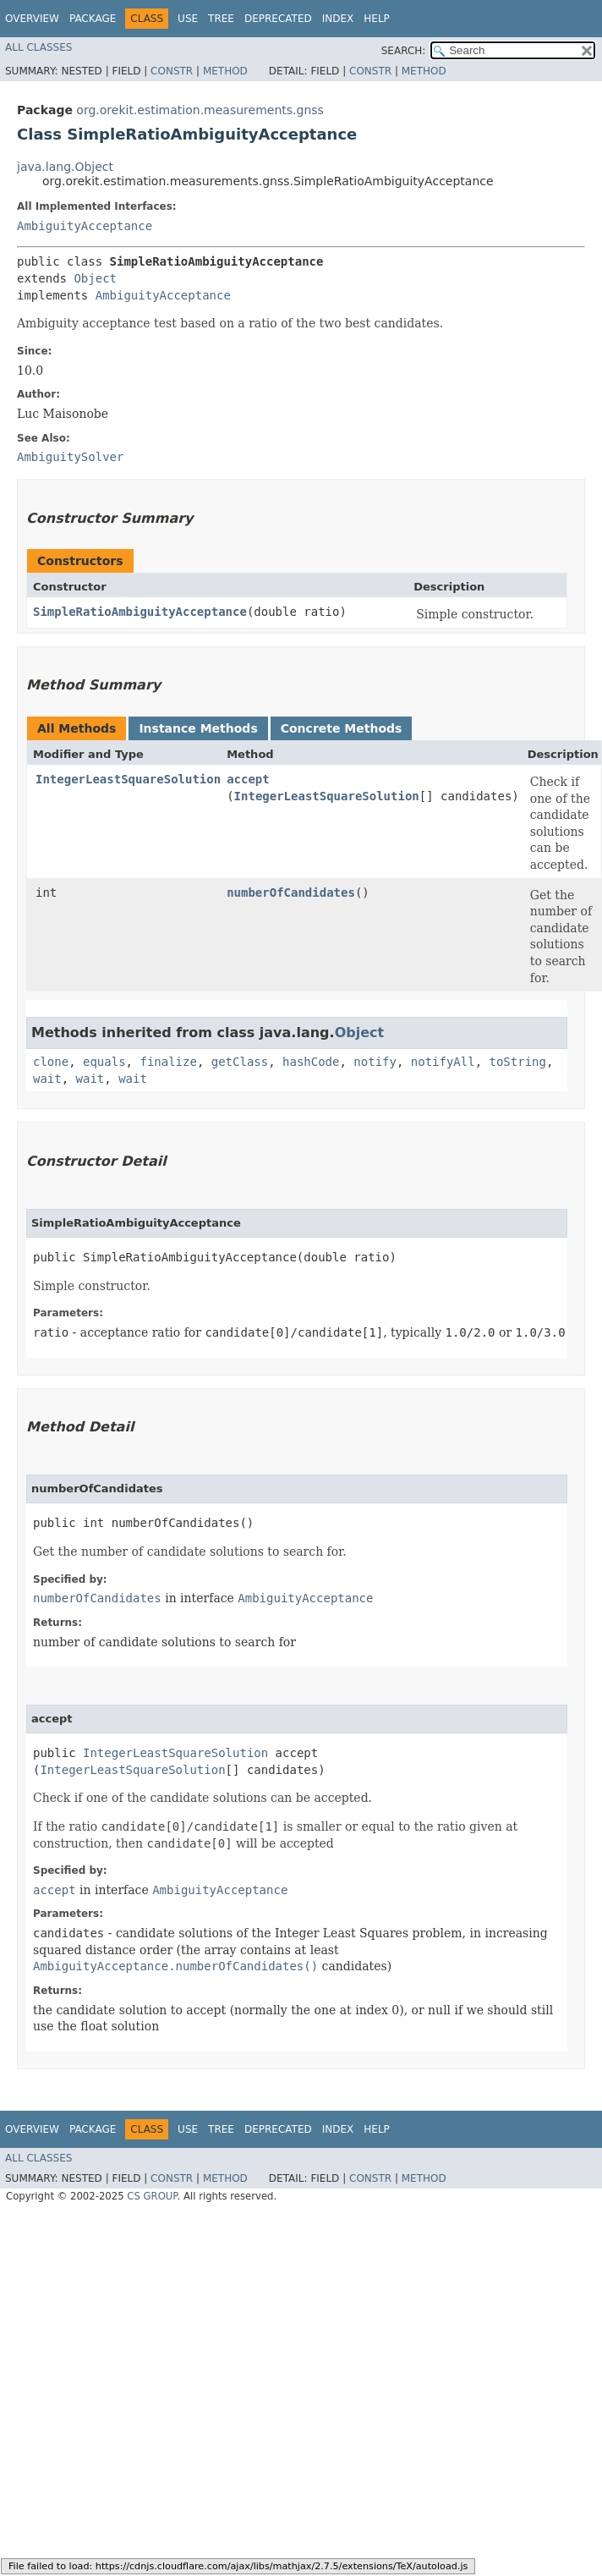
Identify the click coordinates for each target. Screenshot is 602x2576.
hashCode (310, 1061)
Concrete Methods (341, 728)
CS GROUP (152, 2196)
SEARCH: (403, 51)
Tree (221, 19)
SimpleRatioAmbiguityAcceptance (140, 611)
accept (248, 779)
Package (92, 19)
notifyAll (443, 1061)
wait (47, 1078)
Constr (171, 71)
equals (104, 1061)
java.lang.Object (65, 166)
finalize (168, 1061)
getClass (239, 1061)
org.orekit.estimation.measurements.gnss (200, 110)
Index (338, 19)
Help (377, 19)
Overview (32, 19)
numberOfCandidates (291, 892)
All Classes (38, 47)
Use (188, 19)
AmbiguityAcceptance (84, 226)
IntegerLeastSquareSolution (128, 779)
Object (95, 278)
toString (518, 1061)
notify (375, 1061)
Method (225, 71)
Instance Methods (198, 728)
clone (50, 1061)
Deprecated (278, 19)
